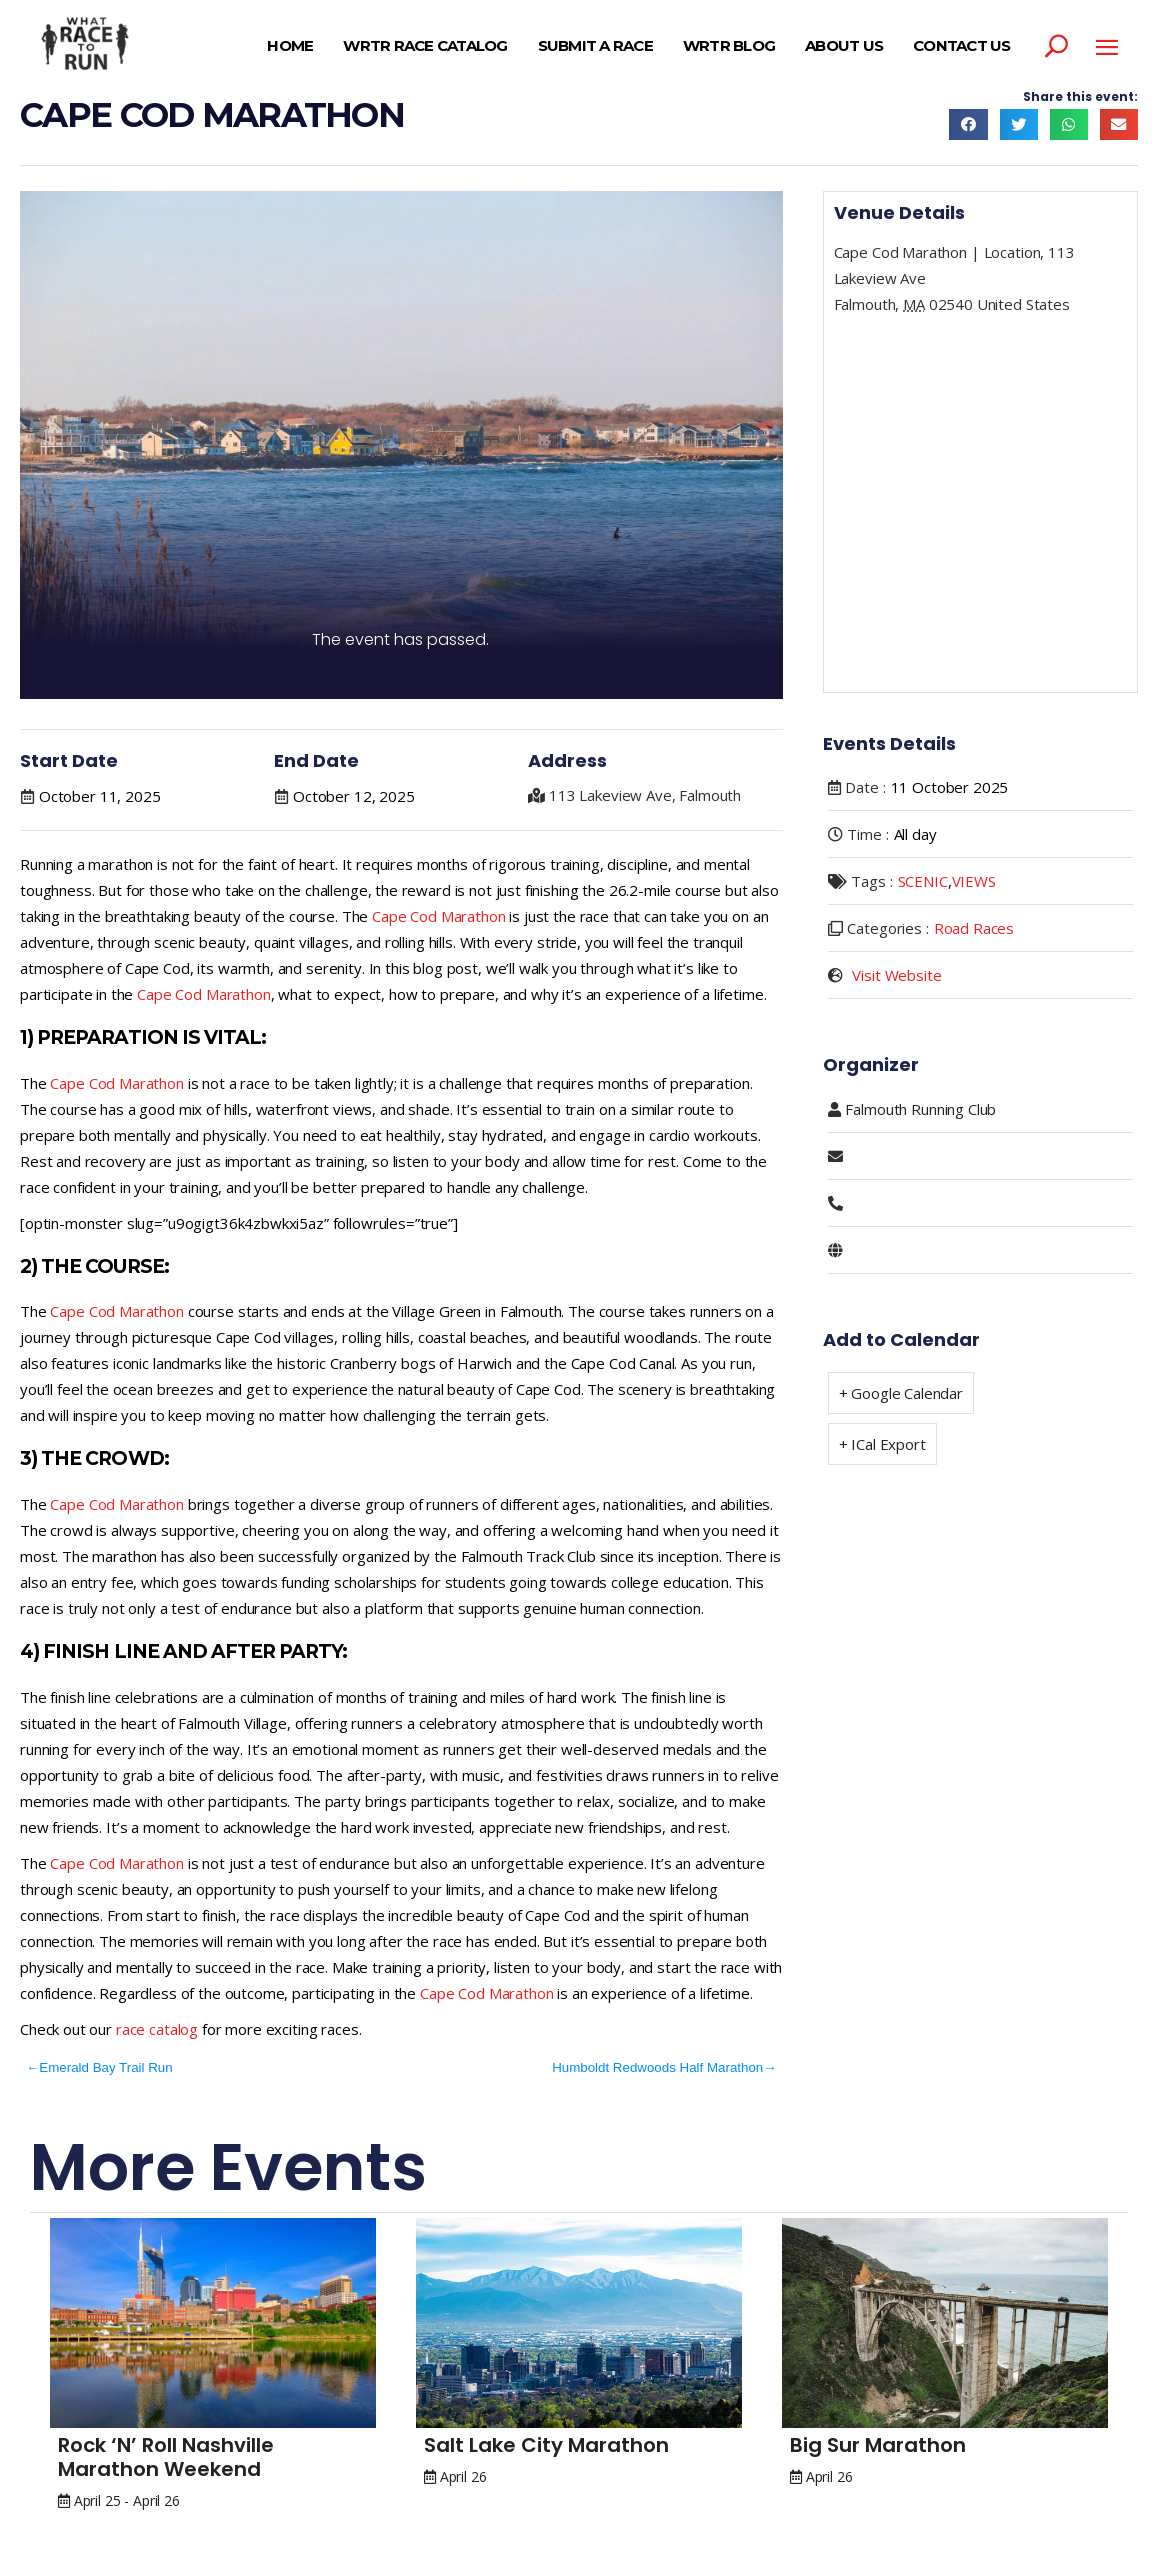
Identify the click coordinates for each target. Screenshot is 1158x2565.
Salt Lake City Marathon (546, 2445)
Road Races (974, 928)
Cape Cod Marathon (438, 916)
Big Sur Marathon (878, 2445)
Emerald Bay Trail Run (105, 2067)
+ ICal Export (882, 1444)
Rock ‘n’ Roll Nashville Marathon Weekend (166, 2457)
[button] (968, 124)
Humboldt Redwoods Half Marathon (657, 2067)
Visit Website (896, 975)
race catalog (157, 2029)
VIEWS (974, 881)
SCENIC (923, 881)
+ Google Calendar (901, 1393)
